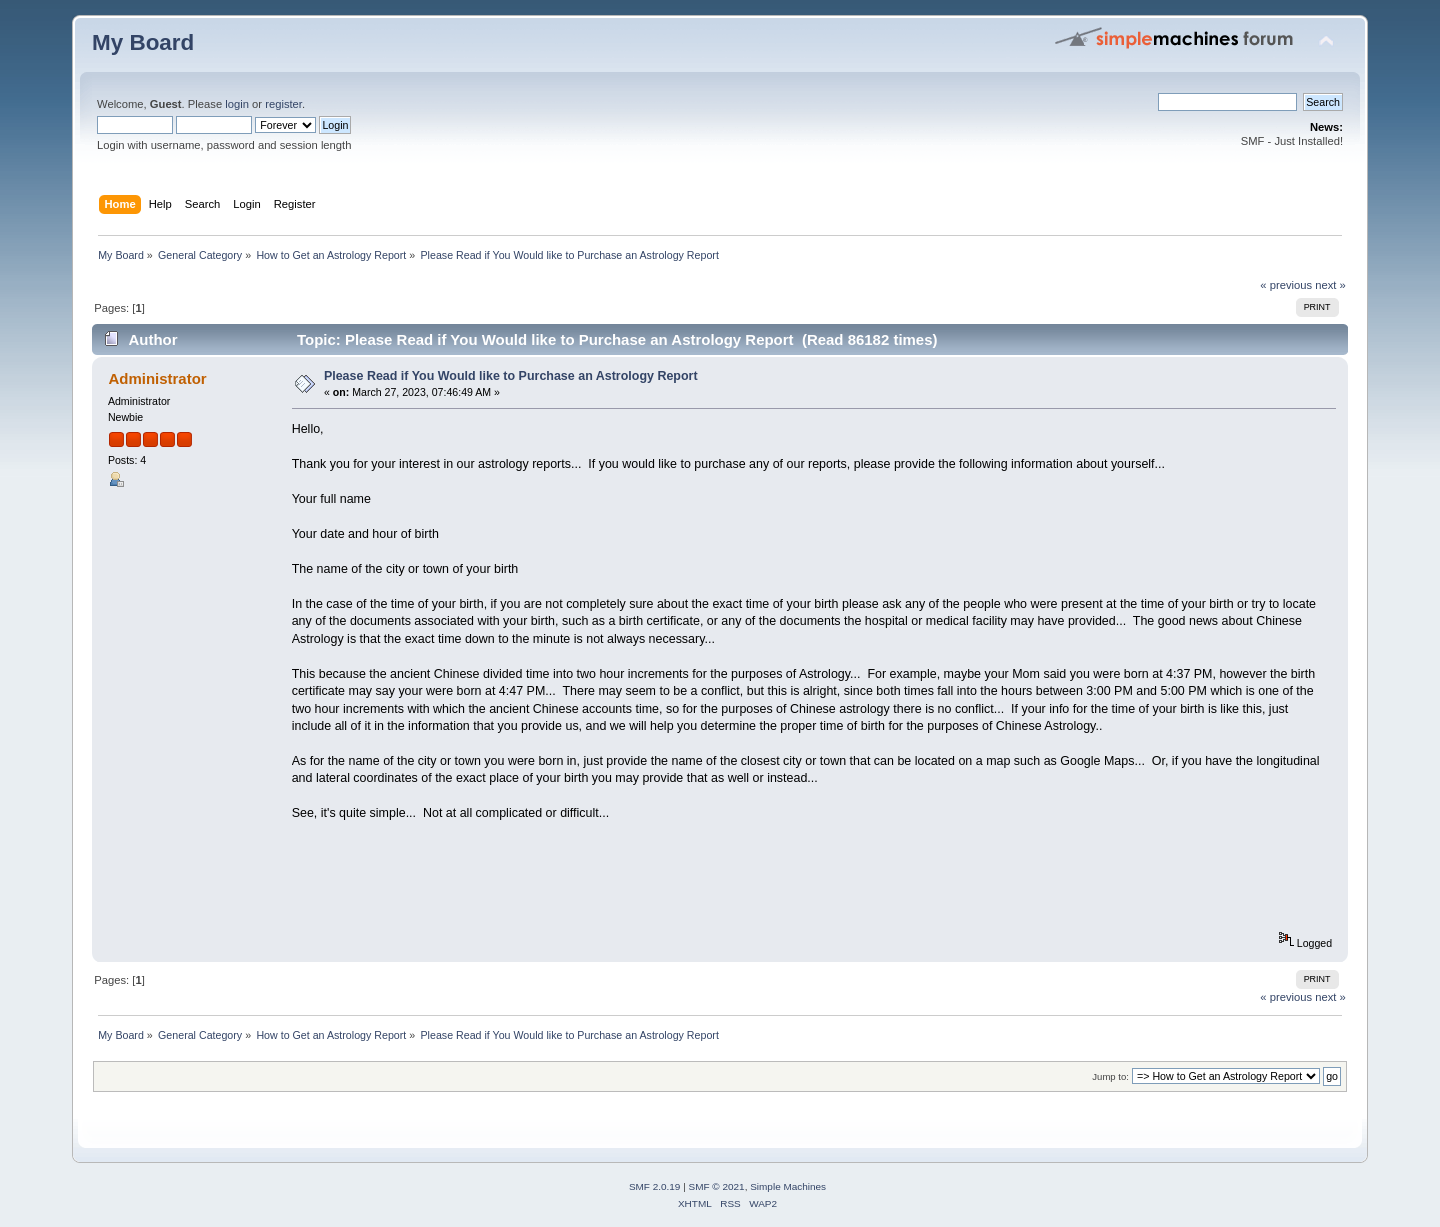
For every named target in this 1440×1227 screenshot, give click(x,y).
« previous (1286, 285)
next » (1330, 285)
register (283, 104)
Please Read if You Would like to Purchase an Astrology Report (511, 376)
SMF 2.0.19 (655, 1186)
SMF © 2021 (717, 1186)
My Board (143, 42)
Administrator (157, 378)
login (237, 104)
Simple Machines (788, 1186)
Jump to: (1110, 1076)
